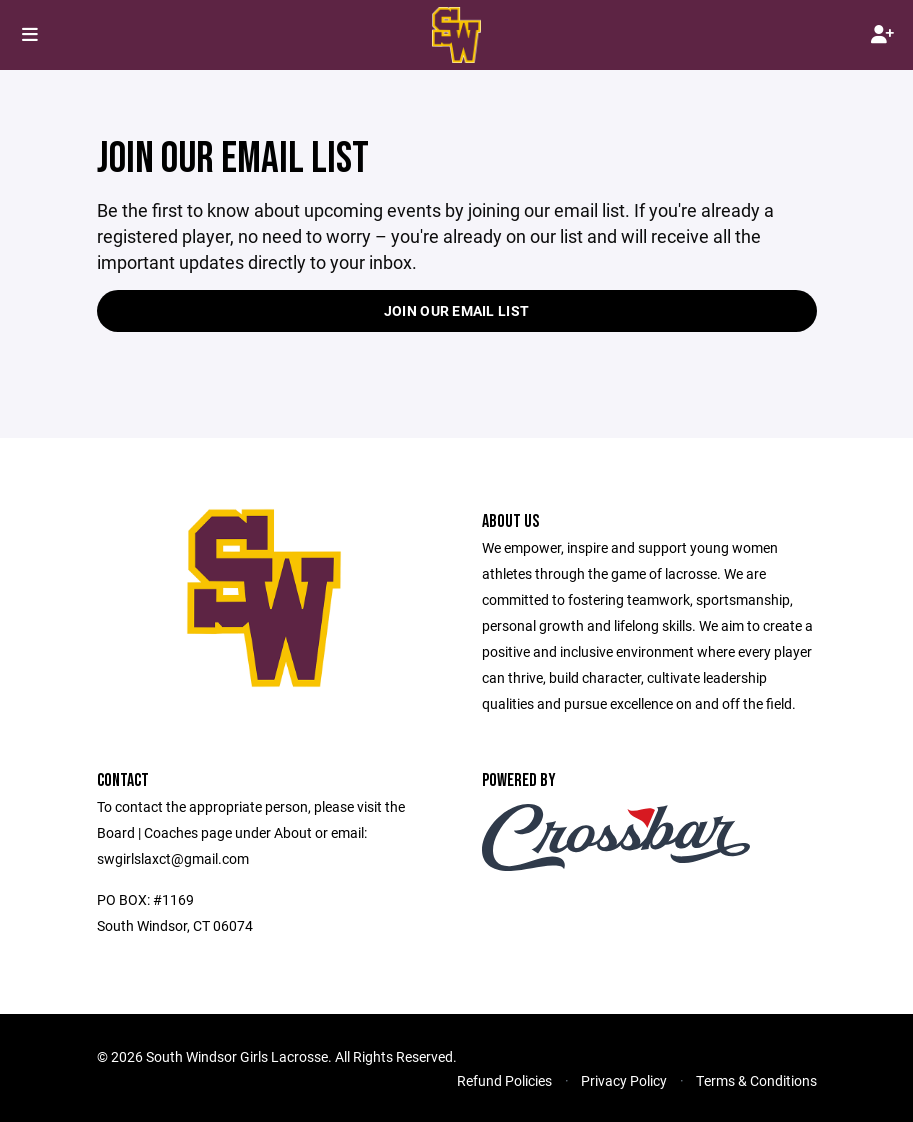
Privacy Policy (624, 1080)
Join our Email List (456, 310)
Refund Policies (504, 1080)
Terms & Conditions (756, 1080)
